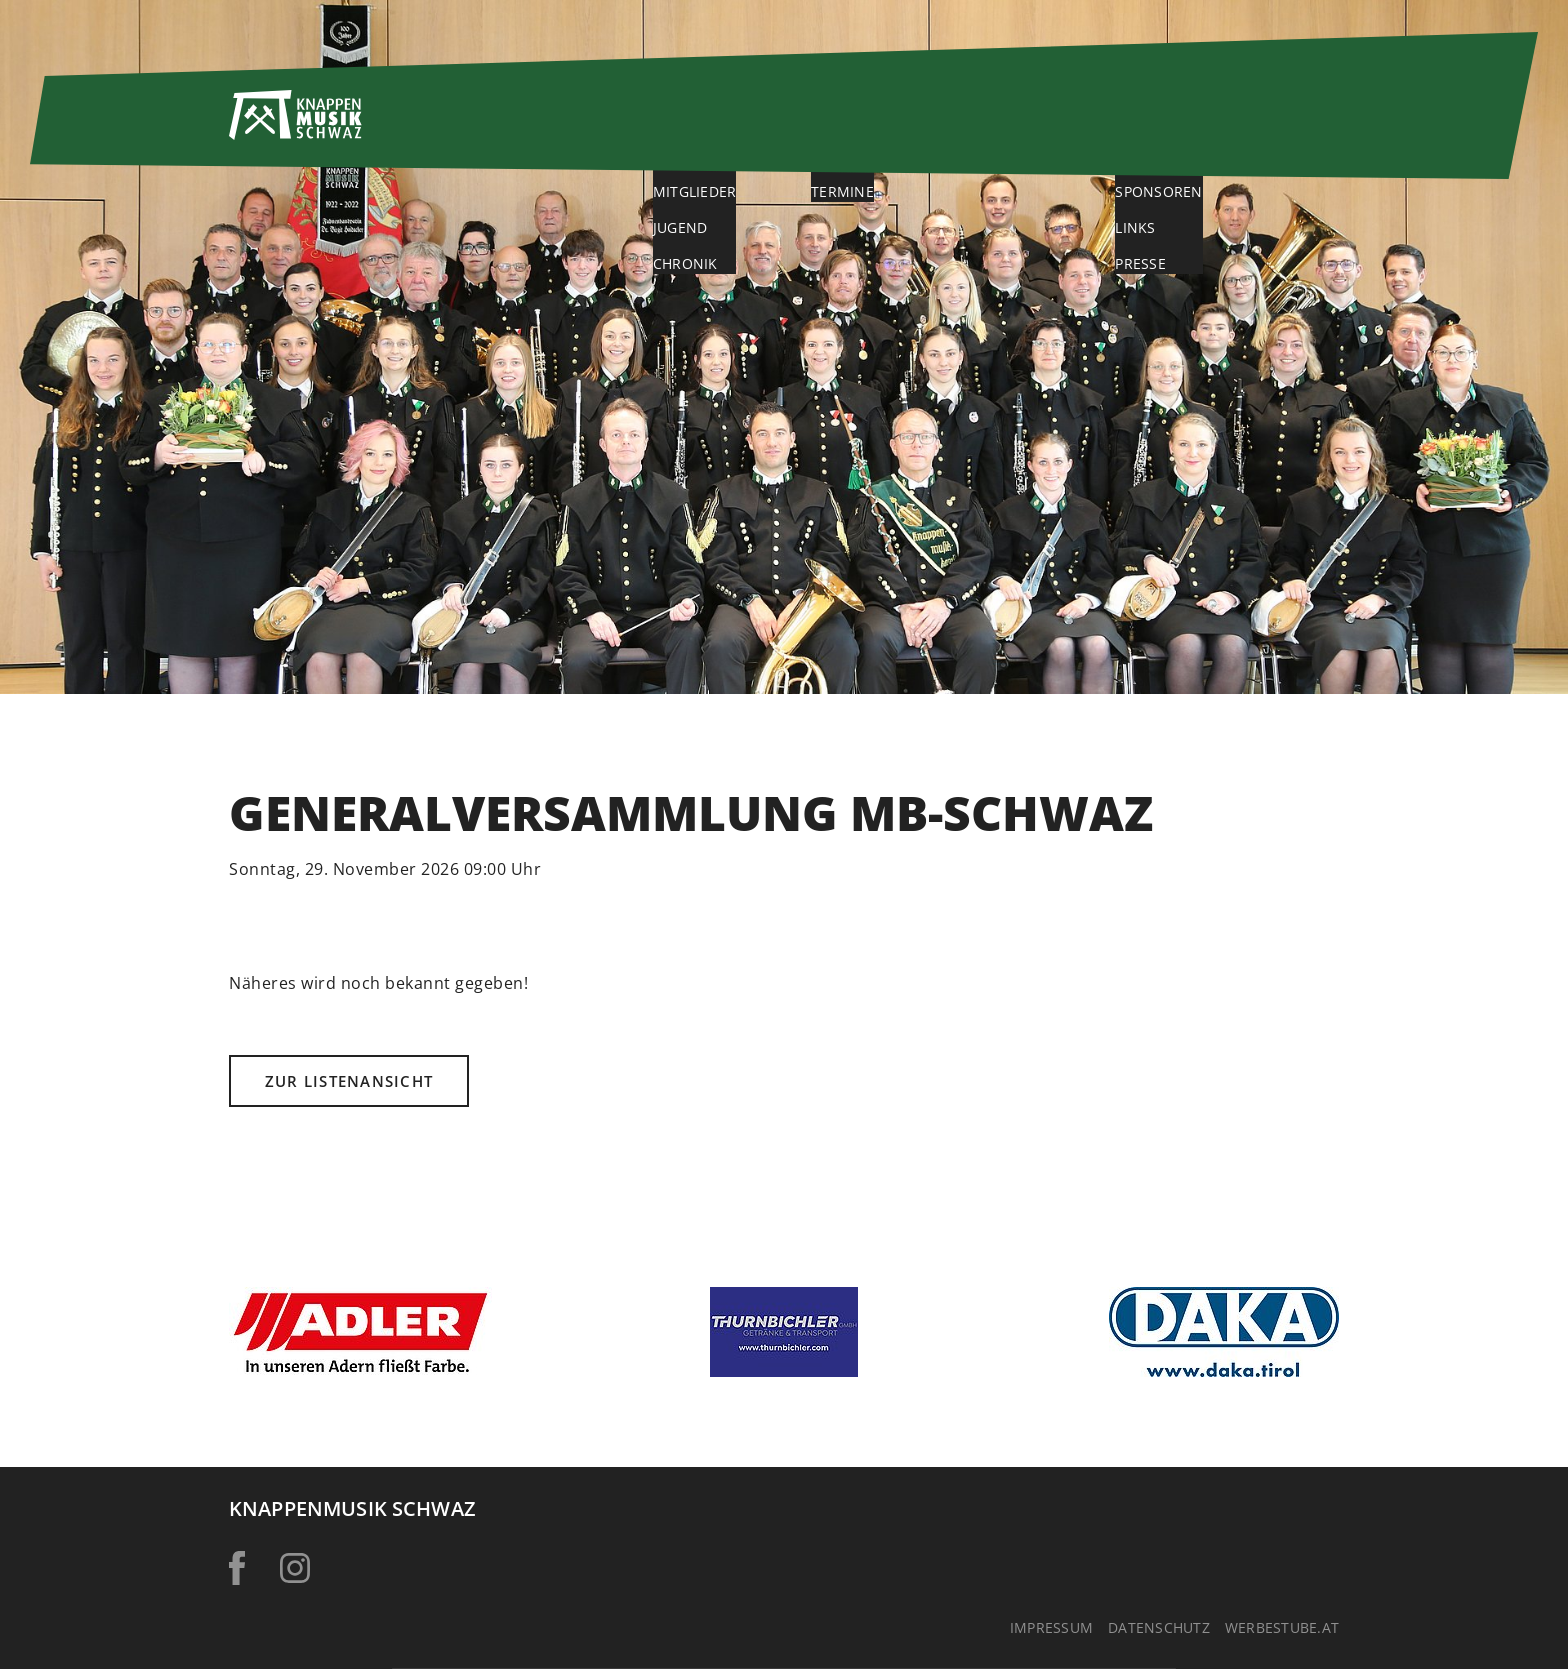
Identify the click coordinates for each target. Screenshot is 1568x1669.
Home (592, 126)
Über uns (732, 126)
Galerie (1045, 126)
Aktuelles (893, 126)
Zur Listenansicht (349, 1081)
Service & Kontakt (1242, 126)
